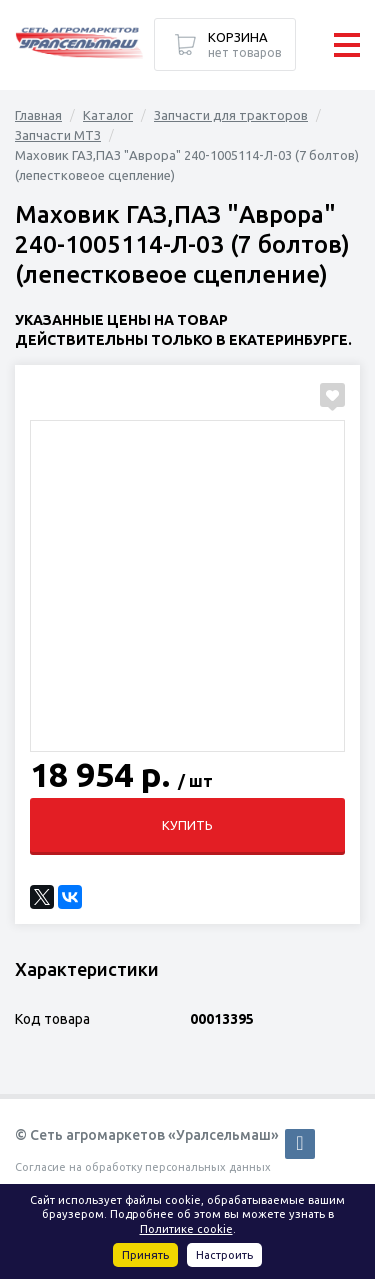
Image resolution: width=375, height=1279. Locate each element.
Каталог (108, 115)
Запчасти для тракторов (231, 115)
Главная (38, 115)
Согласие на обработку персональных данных (143, 1167)
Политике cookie (186, 1229)
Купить (187, 825)
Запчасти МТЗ (58, 135)
